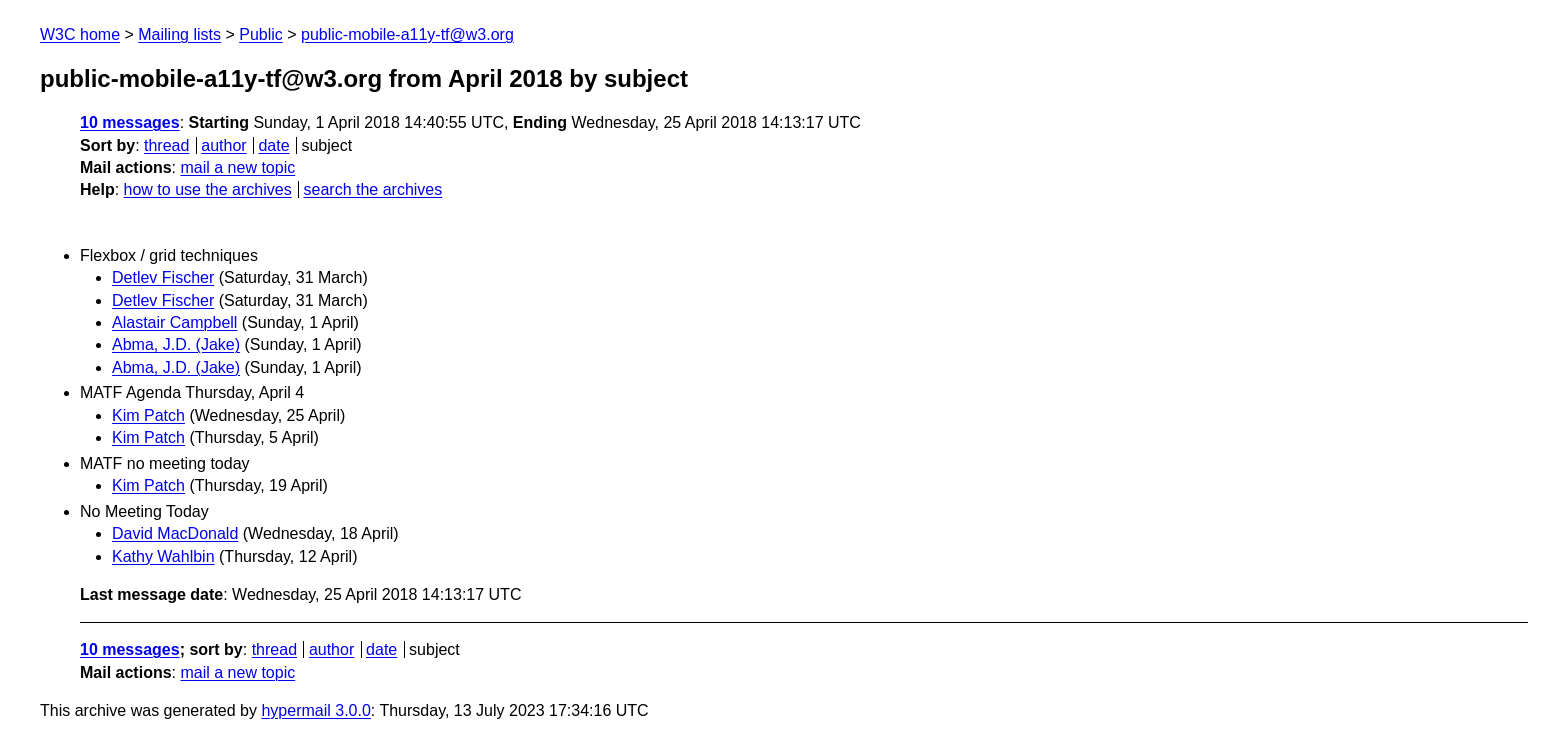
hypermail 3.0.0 (315, 710)
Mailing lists (179, 34)
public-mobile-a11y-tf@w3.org (407, 34)
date (273, 145)
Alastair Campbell (174, 322)
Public (261, 34)
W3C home (80, 34)
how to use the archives (208, 189)
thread (166, 145)
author (223, 145)
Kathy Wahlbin (163, 556)
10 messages (130, 122)
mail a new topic (237, 167)
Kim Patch (148, 415)
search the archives (373, 189)
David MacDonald (175, 533)
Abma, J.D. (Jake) (176, 344)
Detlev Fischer (163, 277)
